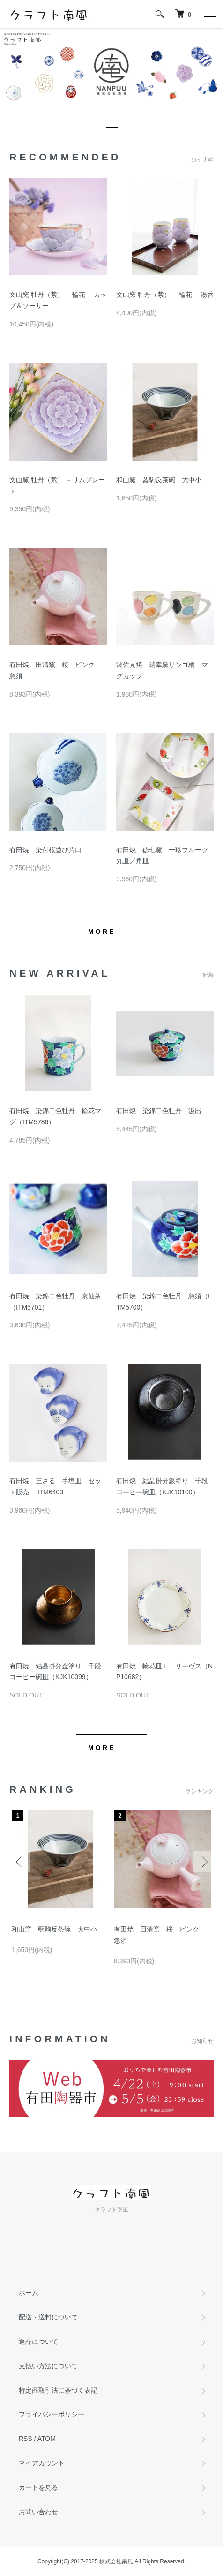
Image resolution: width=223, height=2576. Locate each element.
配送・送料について (48, 2317)
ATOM (46, 2438)
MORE (102, 931)
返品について (38, 2341)
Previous (19, 1861)
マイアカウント (42, 2463)
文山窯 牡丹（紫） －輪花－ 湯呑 (165, 294)
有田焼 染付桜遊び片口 (45, 850)
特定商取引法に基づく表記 (58, 2390)
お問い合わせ (38, 2511)
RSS (25, 2438)
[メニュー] (209, 14)
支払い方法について (48, 2366)
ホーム (28, 2292)
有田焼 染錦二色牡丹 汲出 (158, 1110)
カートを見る (38, 2487)
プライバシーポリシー (51, 2414)
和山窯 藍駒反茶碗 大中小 (158, 480)
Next (203, 1861)
